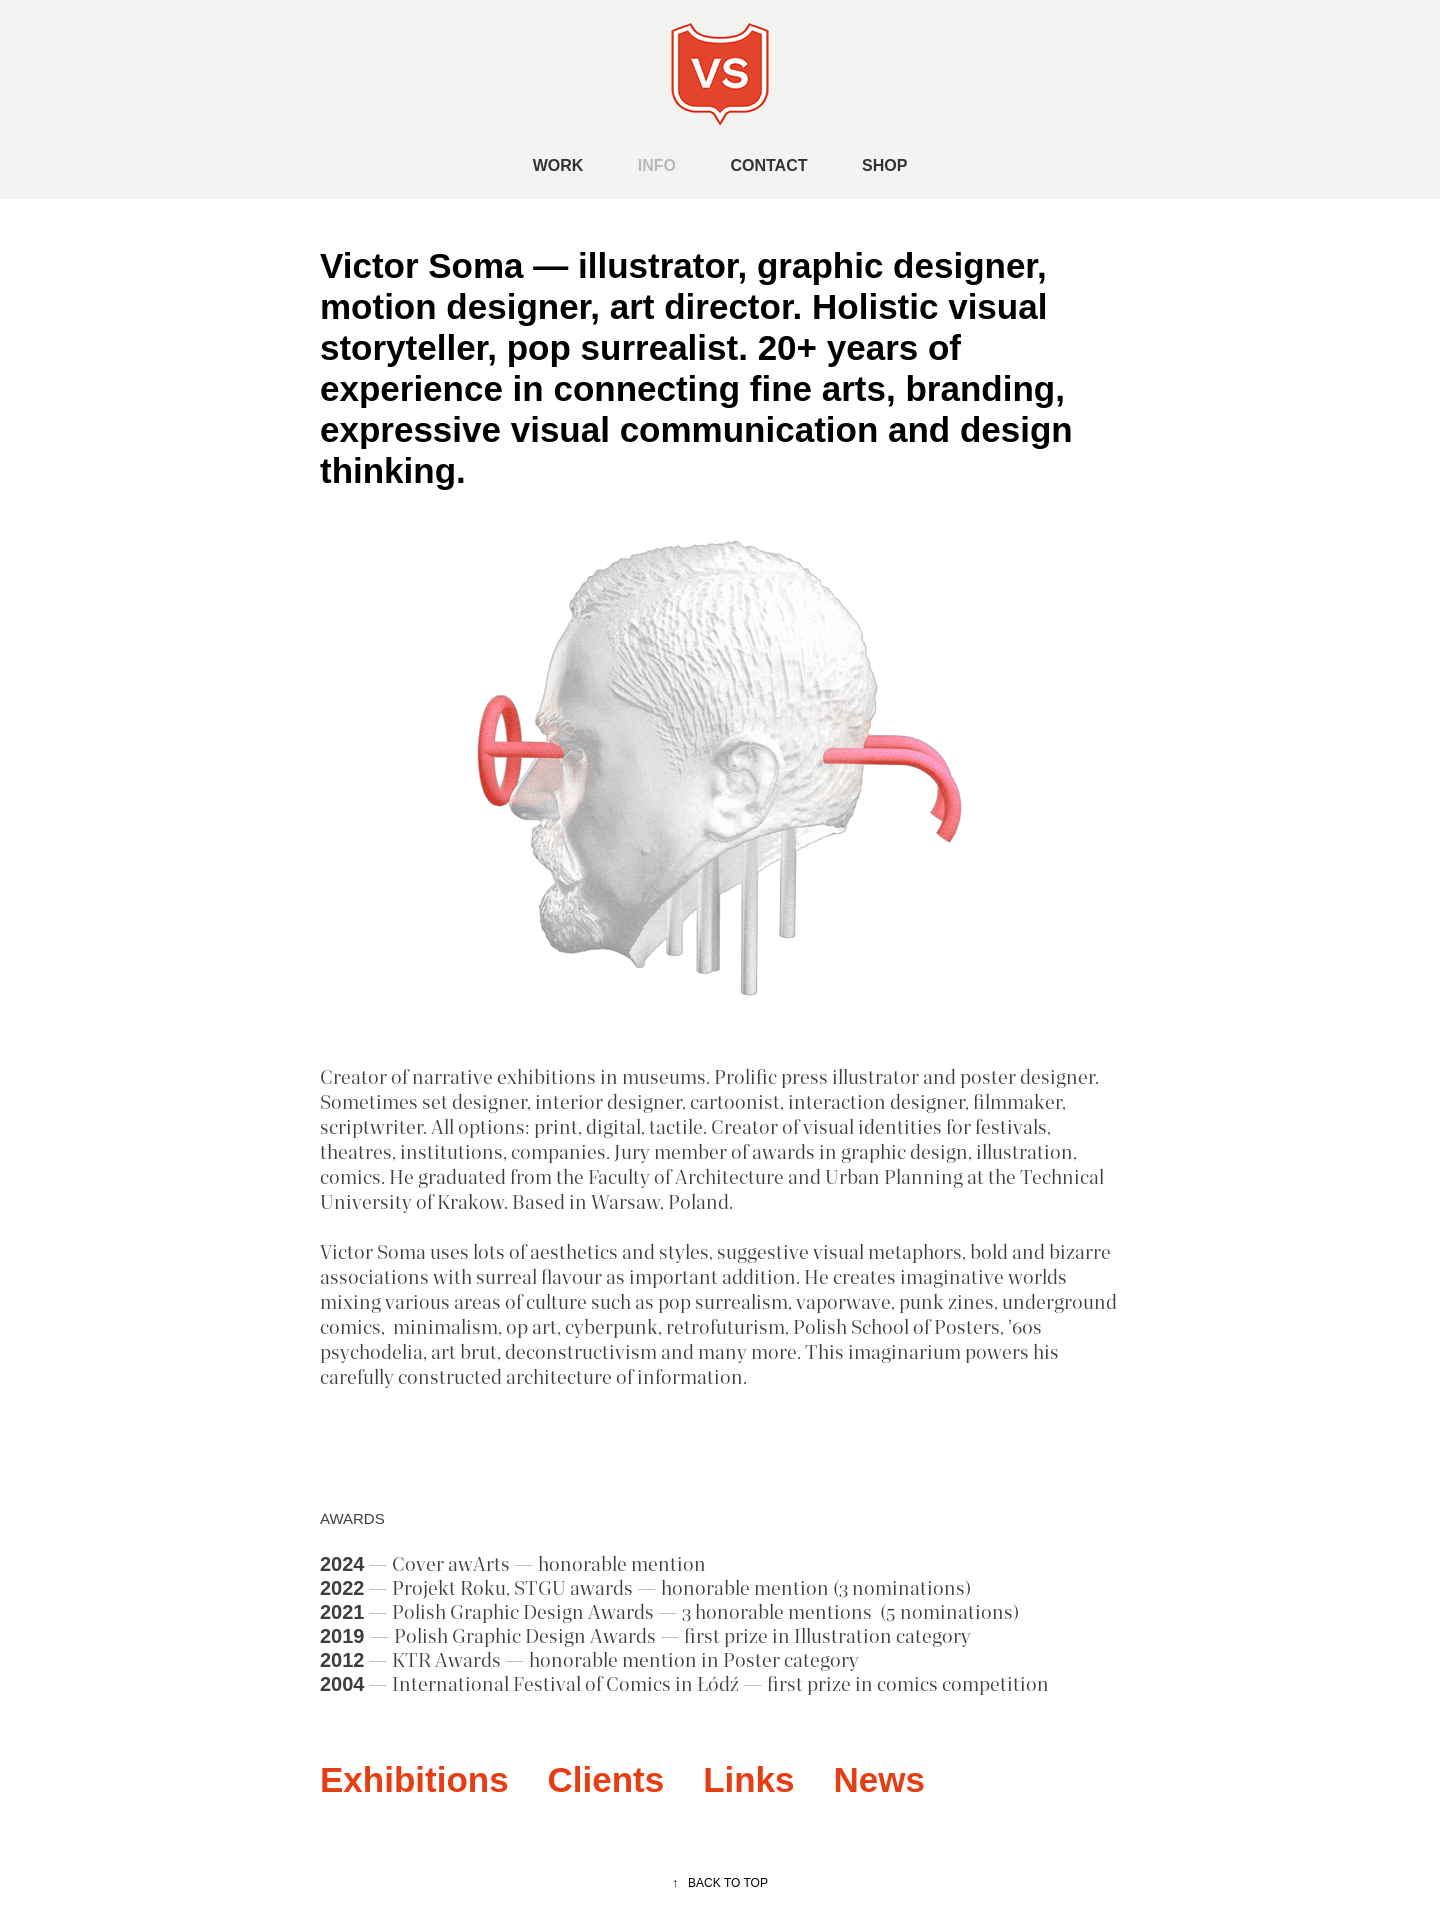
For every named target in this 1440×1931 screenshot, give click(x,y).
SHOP (884, 165)
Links (748, 1779)
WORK (558, 165)
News (878, 1779)
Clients (606, 1779)
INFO (657, 165)
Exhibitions (414, 1779)
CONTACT (768, 165)
